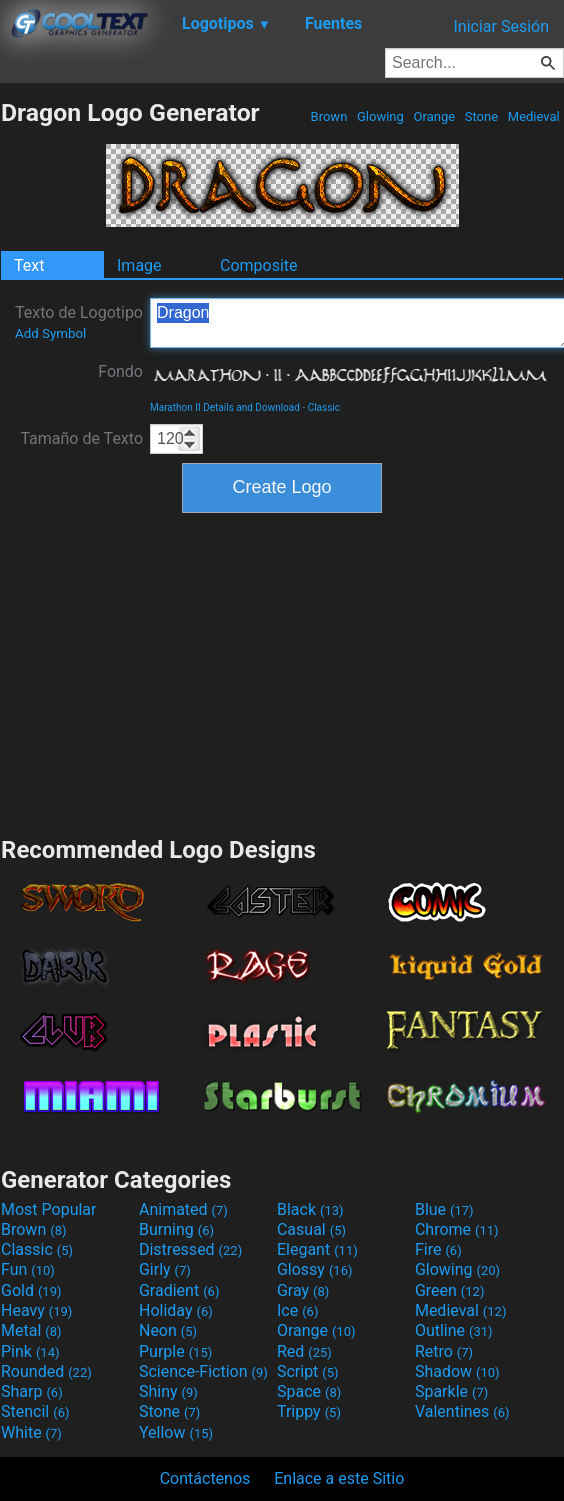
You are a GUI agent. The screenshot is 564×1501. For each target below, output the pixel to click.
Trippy (309, 1411)
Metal (31, 1330)
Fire (438, 1249)
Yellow (176, 1432)
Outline (454, 1330)
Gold (31, 1290)
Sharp (32, 1391)
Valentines (462, 1411)
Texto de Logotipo (79, 322)
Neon (168, 1330)
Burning (176, 1229)
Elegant (317, 1249)
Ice (297, 1310)
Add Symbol (50, 333)
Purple (175, 1351)
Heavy (36, 1310)
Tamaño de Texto (81, 438)
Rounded (46, 1371)
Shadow (457, 1371)
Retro (444, 1351)
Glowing (380, 116)
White (31, 1432)
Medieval (534, 116)
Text (29, 265)
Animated (183, 1209)
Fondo (120, 371)
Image (139, 265)
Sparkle (451, 1391)
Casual (311, 1229)
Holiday (176, 1310)
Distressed (190, 1249)
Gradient (179, 1290)
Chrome (457, 1229)
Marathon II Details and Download (225, 407)
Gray (303, 1290)
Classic (324, 407)
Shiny (168, 1391)
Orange (434, 116)
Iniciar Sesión (501, 26)
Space (309, 1391)
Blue (444, 1209)
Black (310, 1209)
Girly (165, 1269)
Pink (30, 1351)
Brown (328, 116)
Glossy (315, 1269)
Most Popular (49, 1209)
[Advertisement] (282, 672)
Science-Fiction (203, 1371)
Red (304, 1351)
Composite (259, 265)
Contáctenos (205, 1478)
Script (308, 1371)
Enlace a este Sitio (339, 1478)
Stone (482, 116)
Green (450, 1290)
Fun (28, 1269)
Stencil (35, 1411)
